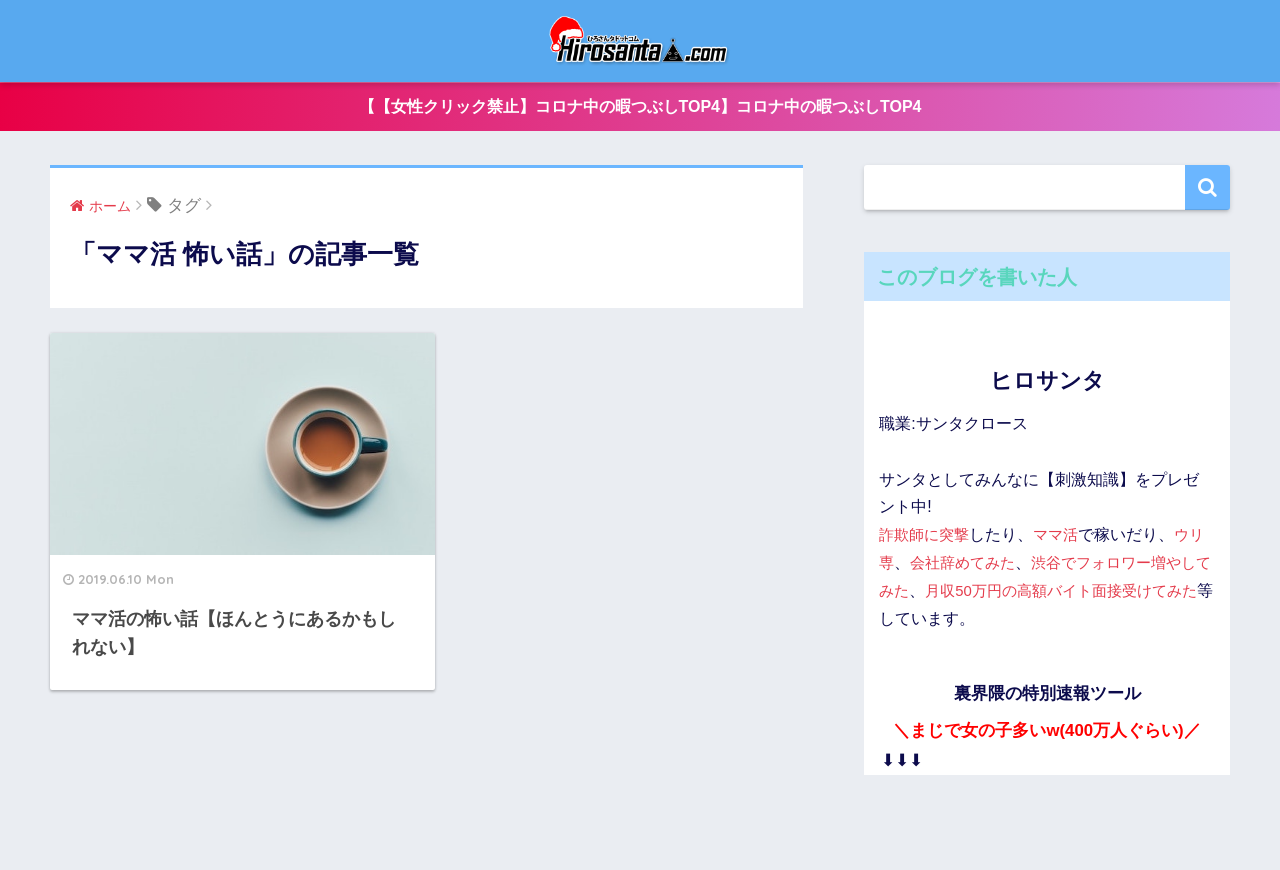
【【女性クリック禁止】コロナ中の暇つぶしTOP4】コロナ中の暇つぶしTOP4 (640, 107)
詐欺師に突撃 (927, 536)
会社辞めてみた (983, 564)
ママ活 (1063, 536)
